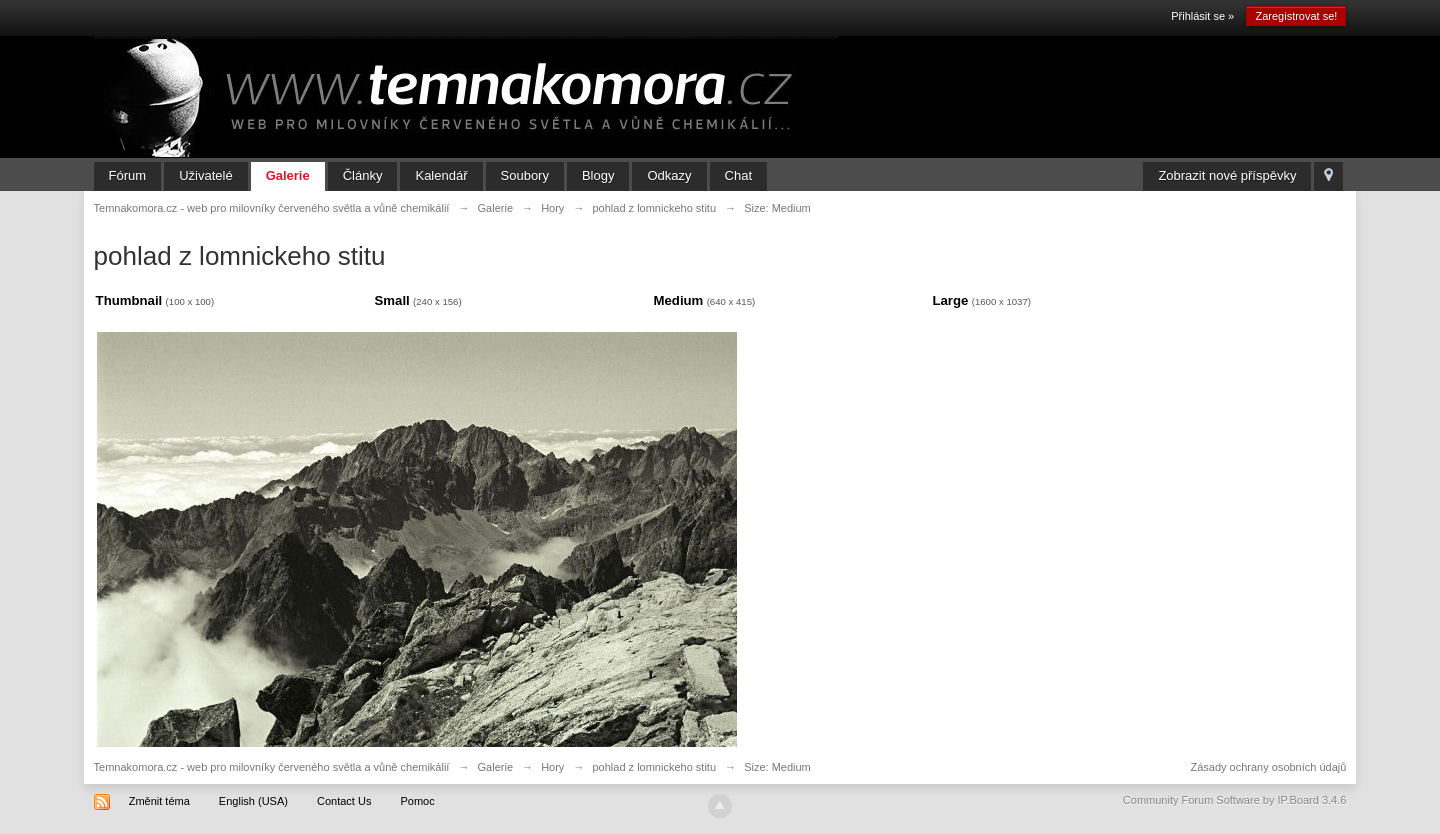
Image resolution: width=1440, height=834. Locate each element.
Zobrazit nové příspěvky (1227, 175)
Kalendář (441, 175)
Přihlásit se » (1202, 16)
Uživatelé (205, 175)
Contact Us (344, 801)
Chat (738, 175)
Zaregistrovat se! (1296, 16)
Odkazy (669, 175)
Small (392, 300)
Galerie (288, 175)
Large (950, 300)
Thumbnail (129, 300)
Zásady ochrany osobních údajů (1268, 767)
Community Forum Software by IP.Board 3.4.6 (1235, 800)
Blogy (598, 175)
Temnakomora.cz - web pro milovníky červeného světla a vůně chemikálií (272, 767)
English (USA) (253, 801)
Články (363, 175)
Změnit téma (159, 801)
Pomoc (417, 801)
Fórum (128, 175)
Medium (679, 300)
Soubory (525, 175)
